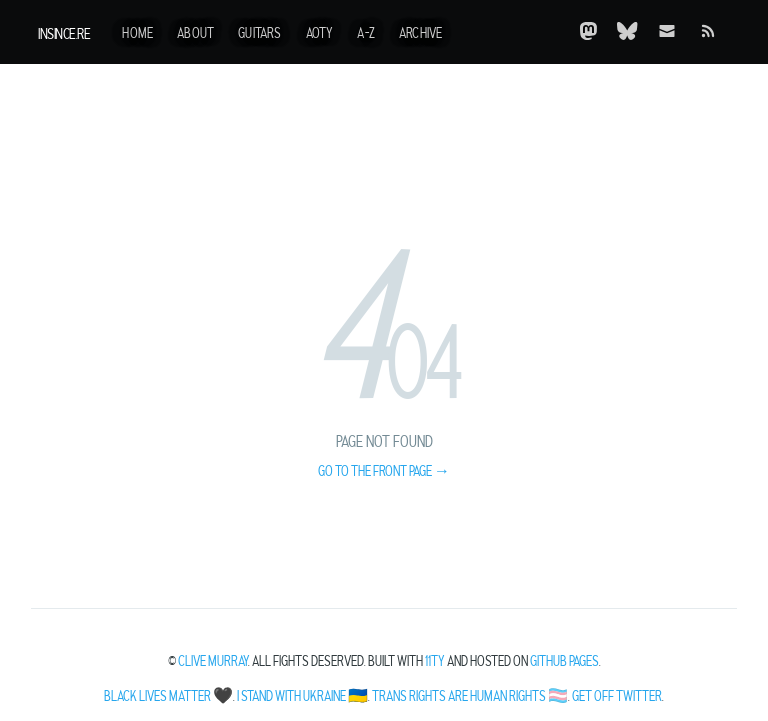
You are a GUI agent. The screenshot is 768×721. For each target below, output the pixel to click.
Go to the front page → (384, 472)
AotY (320, 34)
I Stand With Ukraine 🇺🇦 (302, 697)
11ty (435, 662)
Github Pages (564, 662)
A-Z (366, 34)
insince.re (64, 34)
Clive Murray (213, 662)
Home (137, 34)
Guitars (259, 34)
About (195, 34)
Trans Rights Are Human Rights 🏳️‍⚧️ (470, 697)
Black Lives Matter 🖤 (168, 697)
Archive (420, 34)
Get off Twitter (617, 697)
